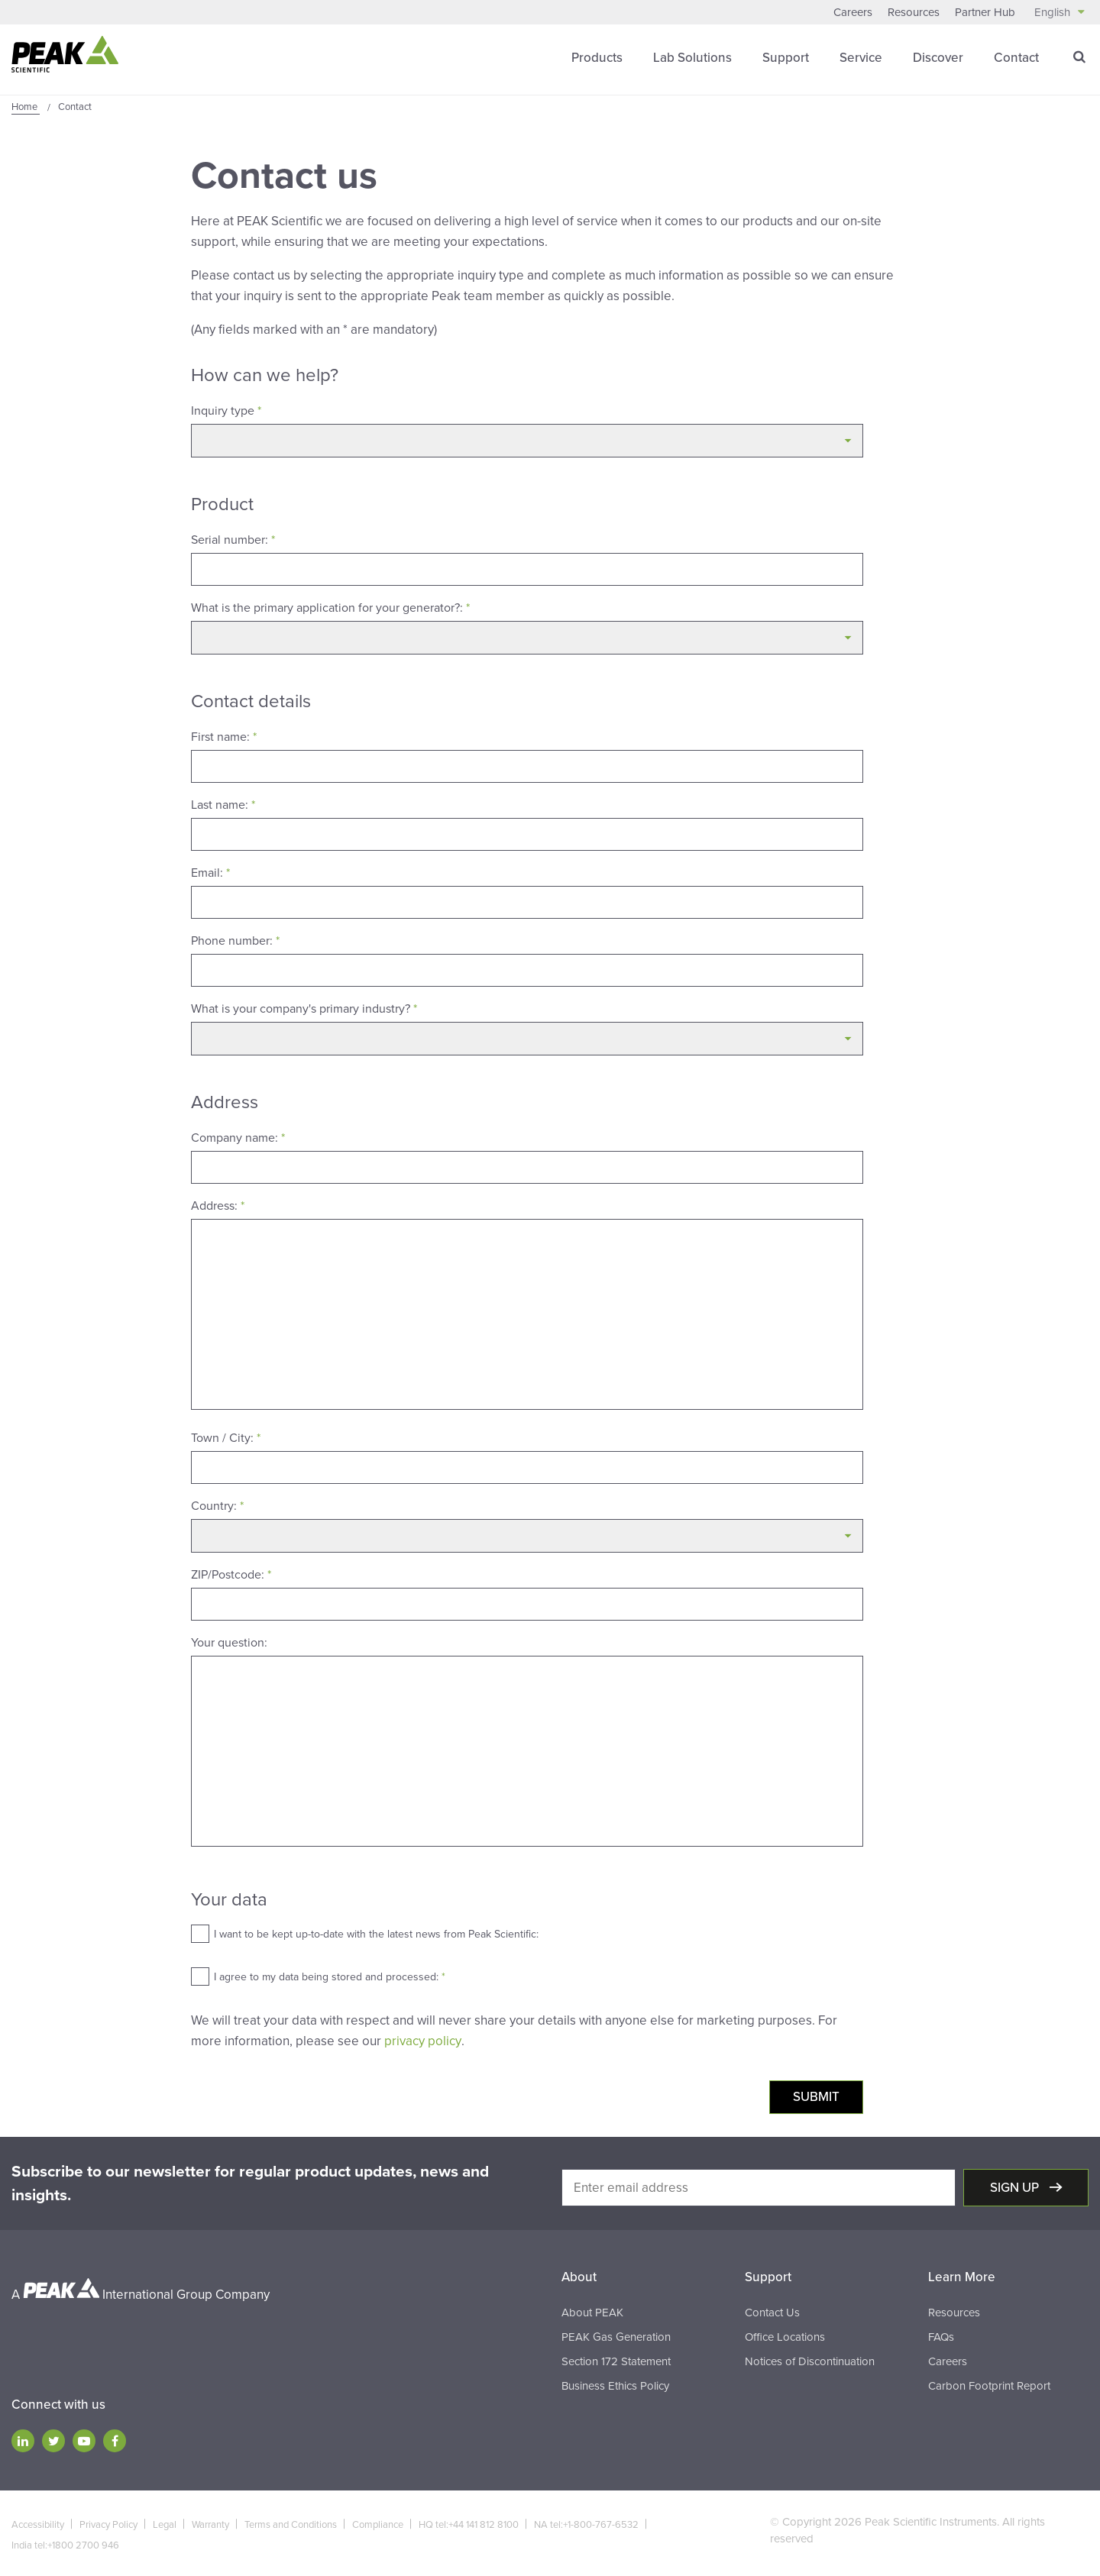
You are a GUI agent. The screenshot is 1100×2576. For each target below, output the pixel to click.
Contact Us (772, 2311)
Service (861, 57)
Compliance (377, 2523)
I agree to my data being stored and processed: (329, 1976)
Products (597, 57)
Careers (852, 12)
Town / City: (225, 1437)
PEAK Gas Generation (616, 2335)
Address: (217, 1205)
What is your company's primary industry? (304, 1008)
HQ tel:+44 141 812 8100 (469, 2523)
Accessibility (37, 2523)
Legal (164, 2523)
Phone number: (235, 940)
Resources (914, 12)
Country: (217, 1505)
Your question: (229, 1642)
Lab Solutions (692, 57)
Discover (938, 57)
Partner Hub (985, 12)
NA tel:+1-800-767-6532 (586, 2523)
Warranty (210, 2523)
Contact (1016, 57)
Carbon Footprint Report (989, 2384)
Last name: (223, 804)
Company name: (238, 1137)
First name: (224, 736)
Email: (210, 872)
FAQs (941, 2335)
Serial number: (233, 539)
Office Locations (785, 2335)
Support (785, 57)
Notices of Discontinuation (810, 2360)
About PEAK (592, 2311)
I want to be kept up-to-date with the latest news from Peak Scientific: (376, 1933)
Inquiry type (226, 410)
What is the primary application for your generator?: (330, 607)
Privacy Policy (108, 2523)
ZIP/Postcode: (231, 1574)
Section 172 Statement (616, 2360)
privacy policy (422, 2040)
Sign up (1016, 2186)
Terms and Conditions (290, 2523)
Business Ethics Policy (615, 2384)
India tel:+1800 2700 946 (65, 2544)
